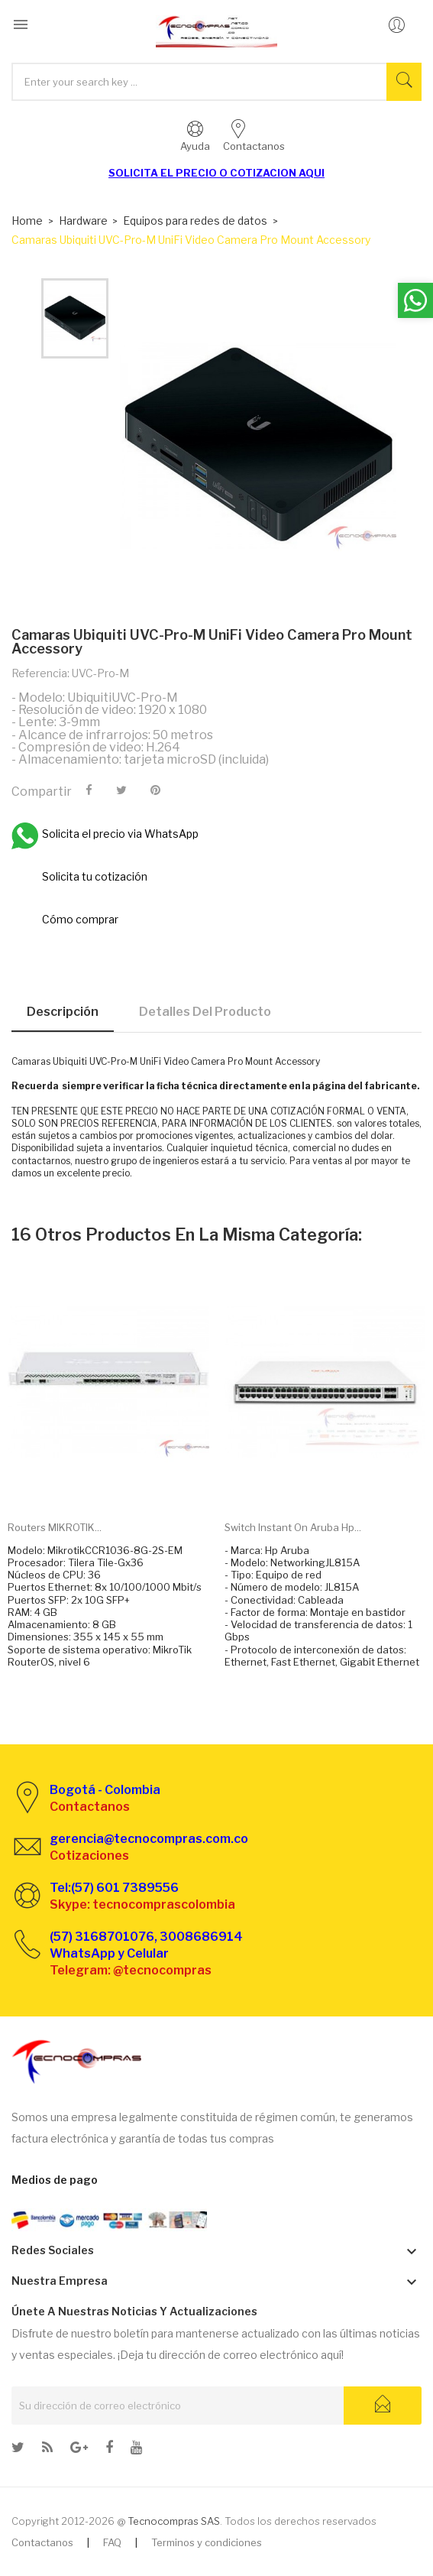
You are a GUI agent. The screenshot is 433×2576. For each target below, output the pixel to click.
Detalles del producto (205, 1011)
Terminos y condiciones (206, 2542)
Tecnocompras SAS (174, 2521)
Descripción (63, 1011)
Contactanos (42, 2542)
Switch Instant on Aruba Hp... (293, 1527)
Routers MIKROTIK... (55, 1527)
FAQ (112, 2542)
